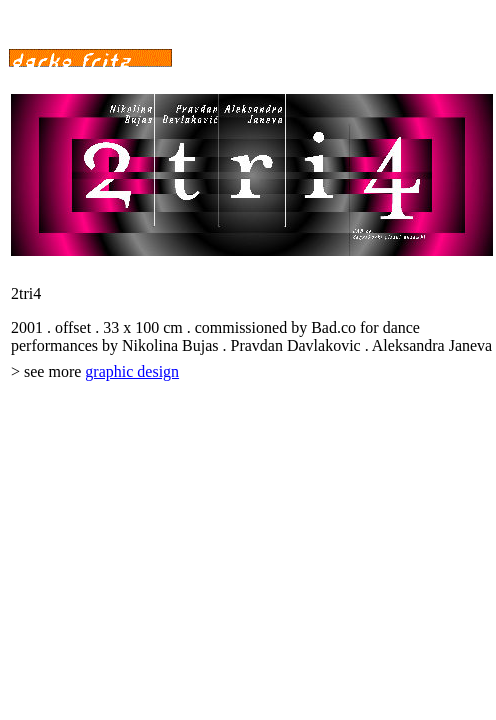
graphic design (132, 371)
